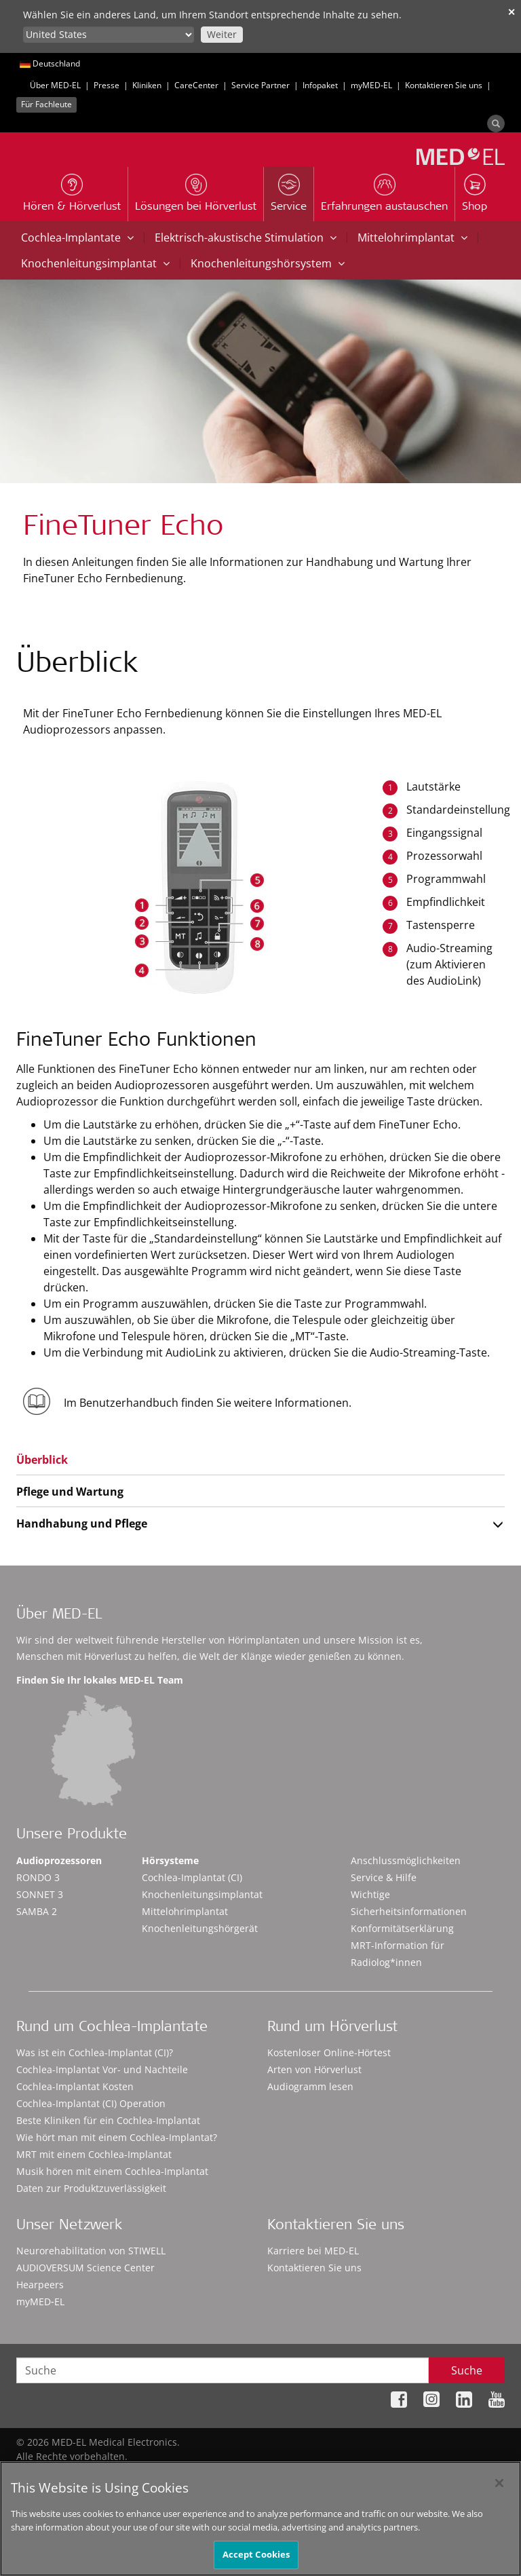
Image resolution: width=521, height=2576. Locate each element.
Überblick (42, 1459)
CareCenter (196, 85)
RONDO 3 (38, 1877)
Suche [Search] (466, 2370)
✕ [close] (511, 11)
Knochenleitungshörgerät (200, 1928)
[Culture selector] (108, 34)
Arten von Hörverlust (314, 2069)
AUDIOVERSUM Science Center (85, 2267)
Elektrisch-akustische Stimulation (245, 237)
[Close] (499, 2488)
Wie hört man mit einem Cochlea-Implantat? (116, 2137)
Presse (106, 85)
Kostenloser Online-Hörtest (329, 2052)
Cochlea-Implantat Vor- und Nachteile (102, 2069)
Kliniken (146, 85)
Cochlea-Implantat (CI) (192, 1877)
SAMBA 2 (36, 1911)
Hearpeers (40, 2284)
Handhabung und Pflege (81, 1523)
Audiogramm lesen (310, 2086)
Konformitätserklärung (402, 1928)
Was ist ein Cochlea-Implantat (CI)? (94, 2052)
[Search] (496, 123)
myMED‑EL (371, 85)
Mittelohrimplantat (412, 237)
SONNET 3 (39, 1894)
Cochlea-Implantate (77, 237)
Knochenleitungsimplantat (95, 263)
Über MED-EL (55, 85)
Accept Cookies (256, 2560)
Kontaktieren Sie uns (443, 85)
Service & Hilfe (384, 1877)
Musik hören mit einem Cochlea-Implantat (112, 2171)
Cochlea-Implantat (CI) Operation (91, 2103)
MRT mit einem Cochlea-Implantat (94, 2154)
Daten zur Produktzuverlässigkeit (91, 2188)
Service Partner (260, 85)
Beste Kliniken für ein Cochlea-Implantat (108, 2120)
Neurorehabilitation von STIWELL (91, 2250)
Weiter (222, 34)
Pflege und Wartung (69, 1491)
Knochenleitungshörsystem (268, 263)
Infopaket (320, 85)
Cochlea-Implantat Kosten (75, 2086)
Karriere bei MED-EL (313, 2250)
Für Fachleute (46, 104)
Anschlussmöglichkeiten (406, 1860)
